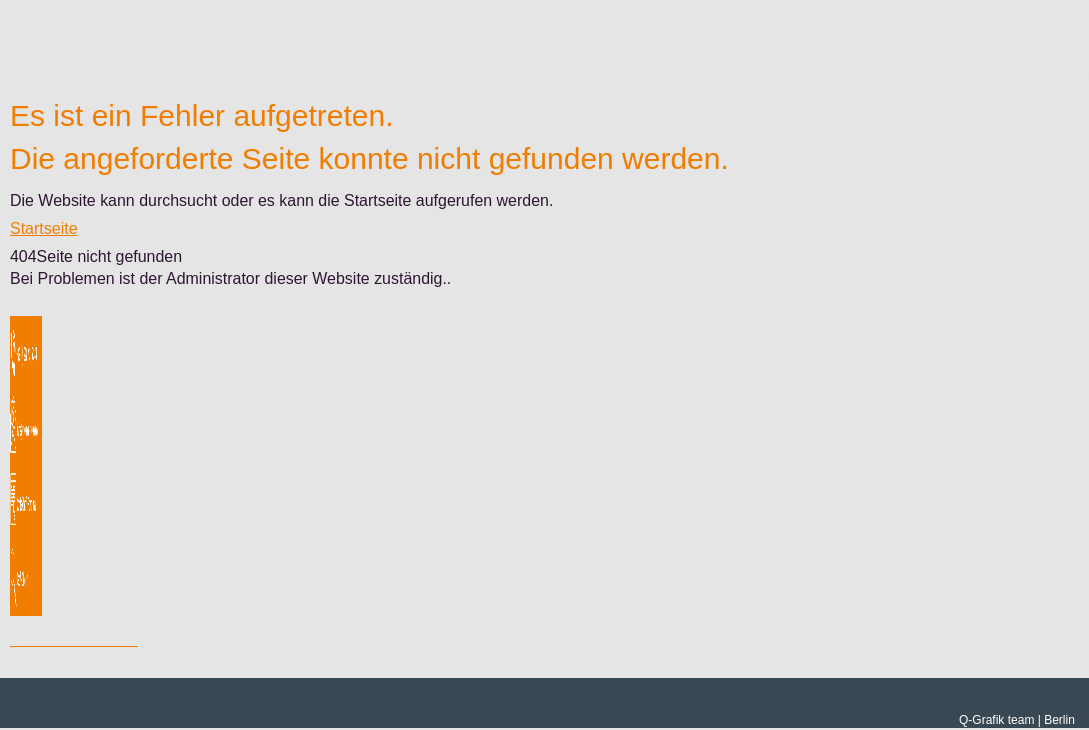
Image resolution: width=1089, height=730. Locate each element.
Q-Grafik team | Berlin (1017, 720)
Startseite (44, 228)
